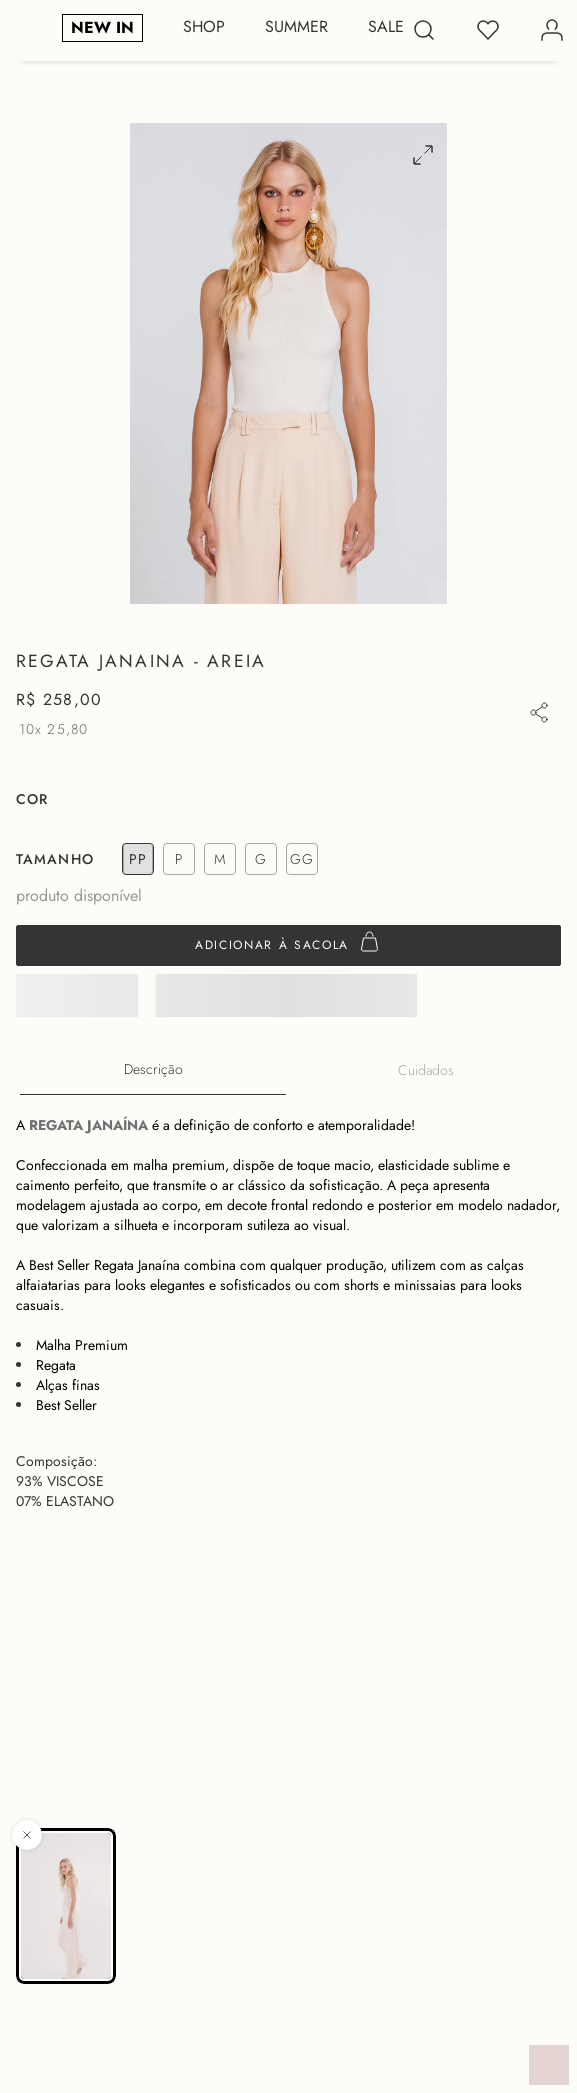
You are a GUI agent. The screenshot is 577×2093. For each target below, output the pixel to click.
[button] (415, 155)
